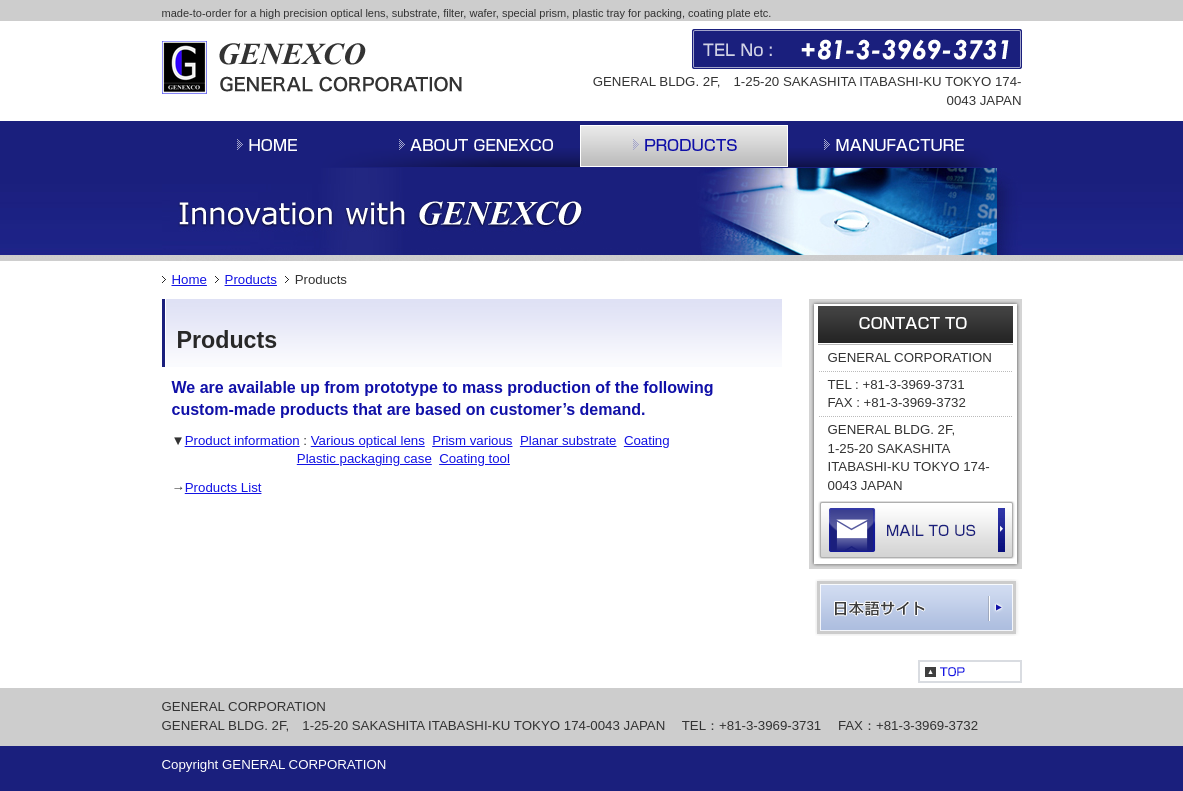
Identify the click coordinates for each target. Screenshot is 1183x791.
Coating (647, 440)
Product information (242, 440)
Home (189, 279)
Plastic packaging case (364, 458)
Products (251, 279)
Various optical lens (368, 440)
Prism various (472, 440)
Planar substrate (568, 440)
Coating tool (474, 458)
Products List (223, 487)
